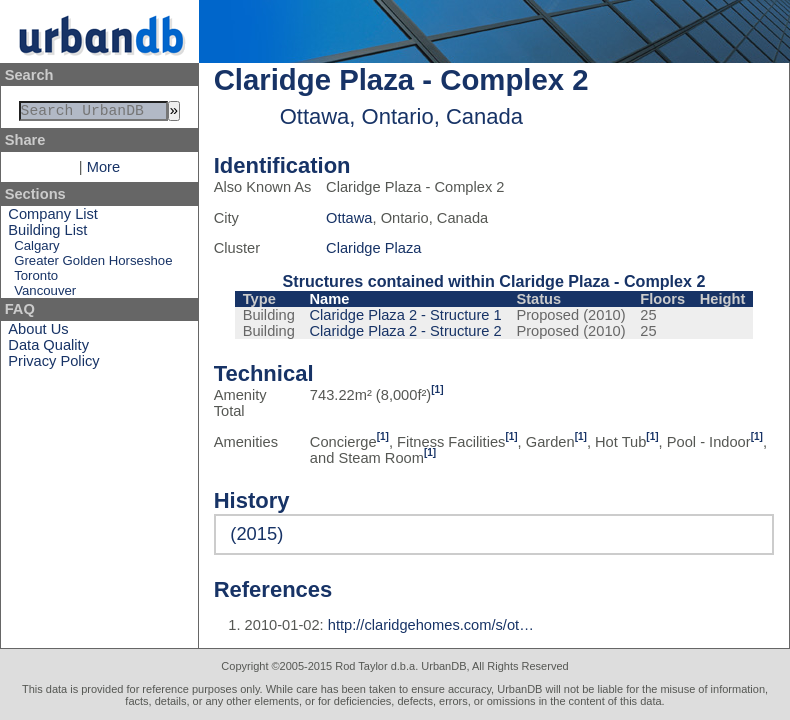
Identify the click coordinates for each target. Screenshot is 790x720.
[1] (437, 389)
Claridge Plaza (373, 248)
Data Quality (48, 349)
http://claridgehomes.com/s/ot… (431, 625)
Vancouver (45, 294)
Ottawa (349, 218)
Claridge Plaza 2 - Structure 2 (406, 331)
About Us (38, 333)
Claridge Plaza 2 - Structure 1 (406, 315)
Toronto (36, 279)
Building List (47, 234)
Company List (53, 218)
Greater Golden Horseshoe (93, 264)
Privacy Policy (53, 365)
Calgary (36, 249)
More (103, 171)
